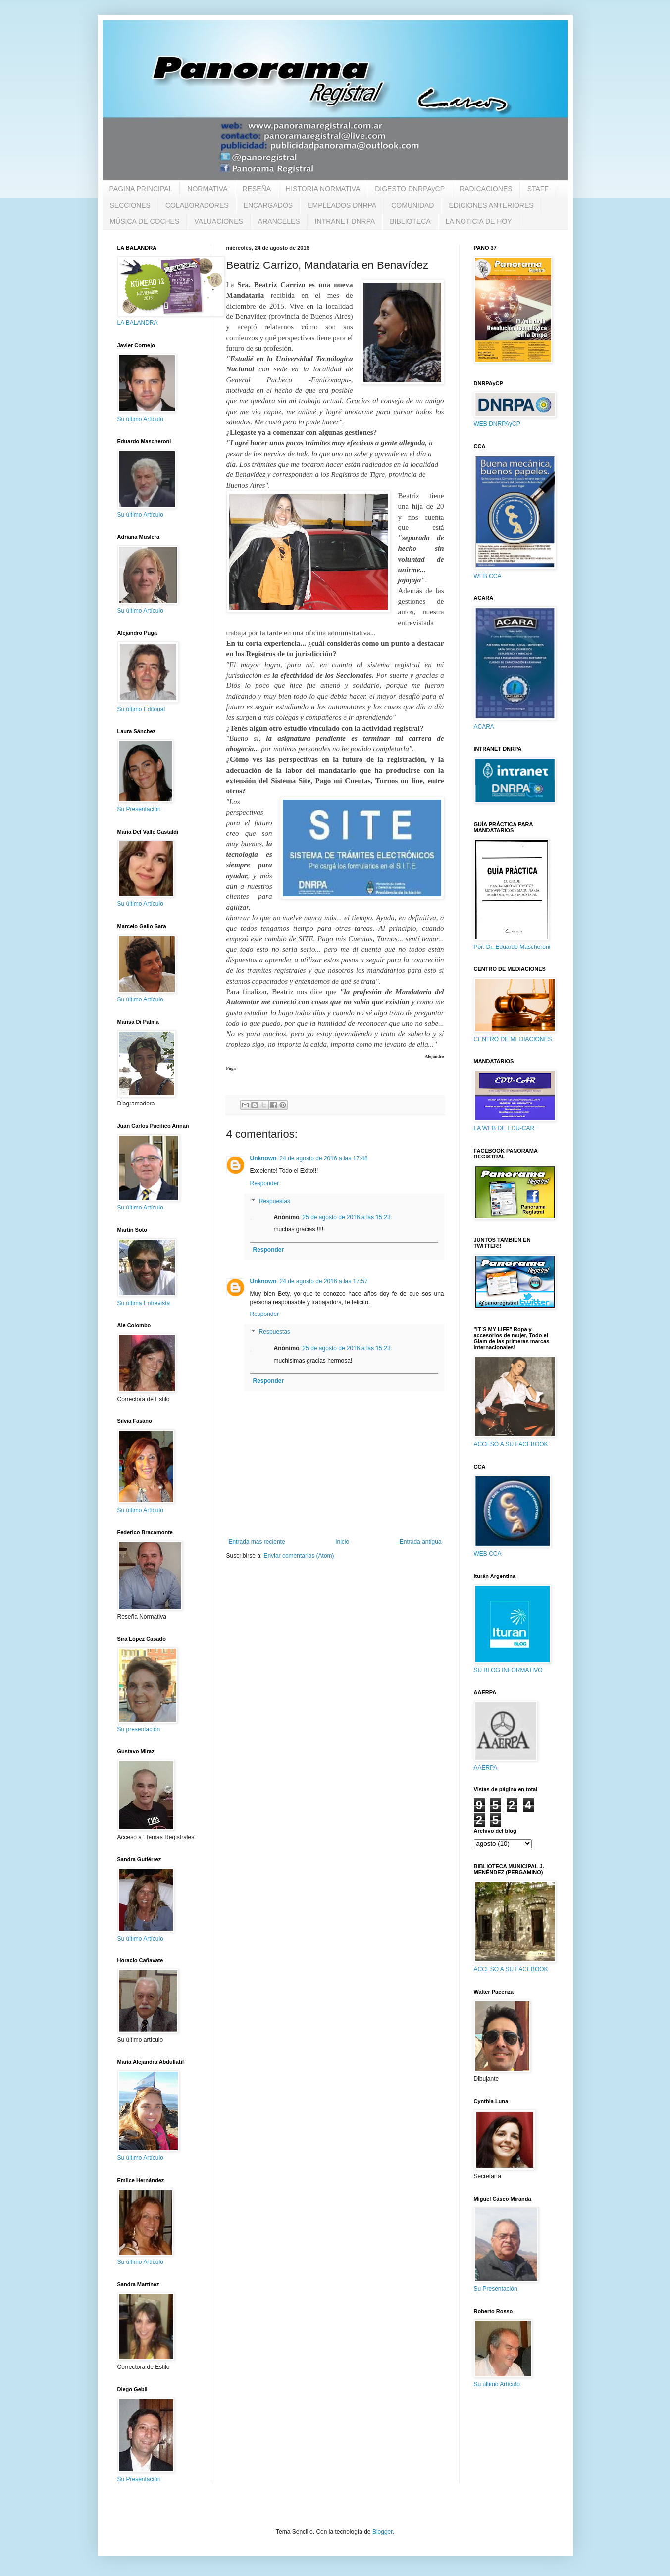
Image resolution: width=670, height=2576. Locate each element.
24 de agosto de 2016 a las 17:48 (324, 1158)
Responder (264, 1183)
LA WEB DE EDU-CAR (504, 1128)
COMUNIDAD (412, 205)
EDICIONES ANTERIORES (491, 205)
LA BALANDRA (137, 322)
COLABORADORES (197, 205)
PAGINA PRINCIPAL (141, 189)
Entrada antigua (421, 1541)
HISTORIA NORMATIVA (323, 189)
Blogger (382, 2531)
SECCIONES (130, 205)
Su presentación (138, 1729)
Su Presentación (139, 809)
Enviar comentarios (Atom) (299, 1555)
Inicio (342, 1541)
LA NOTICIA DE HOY (479, 221)
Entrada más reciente (257, 1541)
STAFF (538, 189)
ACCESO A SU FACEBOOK (511, 1444)
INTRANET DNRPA (345, 221)
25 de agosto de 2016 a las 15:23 (347, 1217)
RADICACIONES (486, 189)
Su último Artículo (140, 419)
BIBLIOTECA (410, 221)
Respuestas (274, 1201)
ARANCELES (279, 221)
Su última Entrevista (143, 1303)
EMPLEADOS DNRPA (342, 205)
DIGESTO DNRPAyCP (410, 189)
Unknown (263, 1158)
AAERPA (486, 1767)
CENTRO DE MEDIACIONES (513, 1039)
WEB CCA (488, 576)
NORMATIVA (207, 189)
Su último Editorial (141, 709)
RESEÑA (257, 189)
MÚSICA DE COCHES (145, 221)
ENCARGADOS (268, 205)
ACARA (484, 726)
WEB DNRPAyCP (497, 424)
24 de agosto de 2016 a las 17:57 (324, 1281)
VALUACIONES (218, 221)
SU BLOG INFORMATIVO (508, 1670)
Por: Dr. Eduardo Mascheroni (512, 947)
